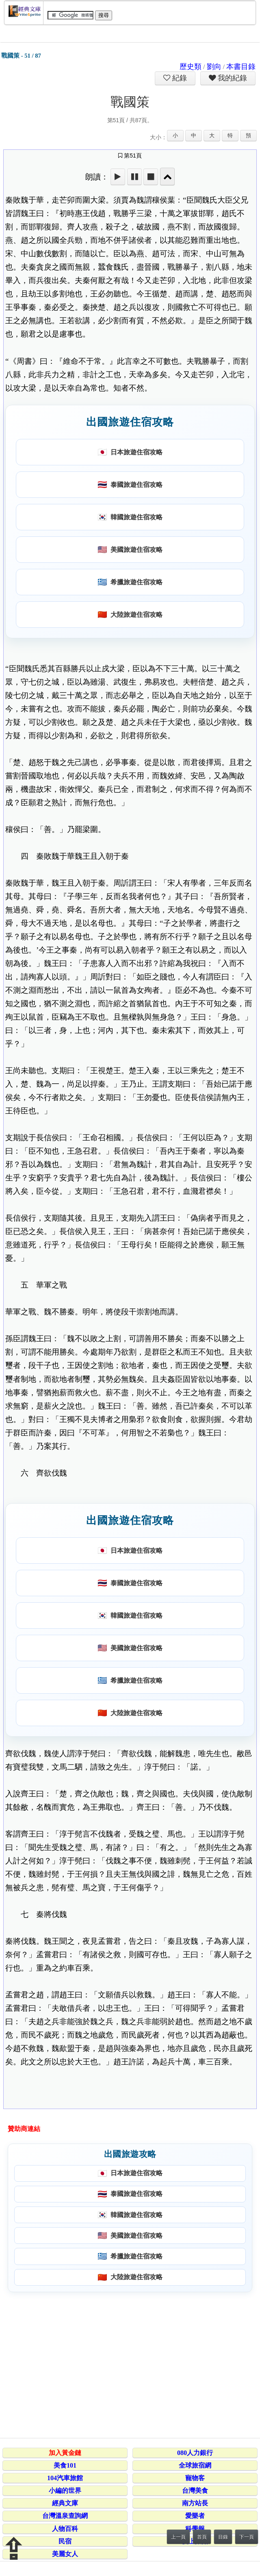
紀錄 (179, 78)
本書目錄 (241, 67)
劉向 (214, 67)
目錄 (223, 2537)
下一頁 (246, 2537)
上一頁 (178, 2537)
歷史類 (191, 67)
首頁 (202, 2537)
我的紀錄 (231, 78)
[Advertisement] (128, 2363)
